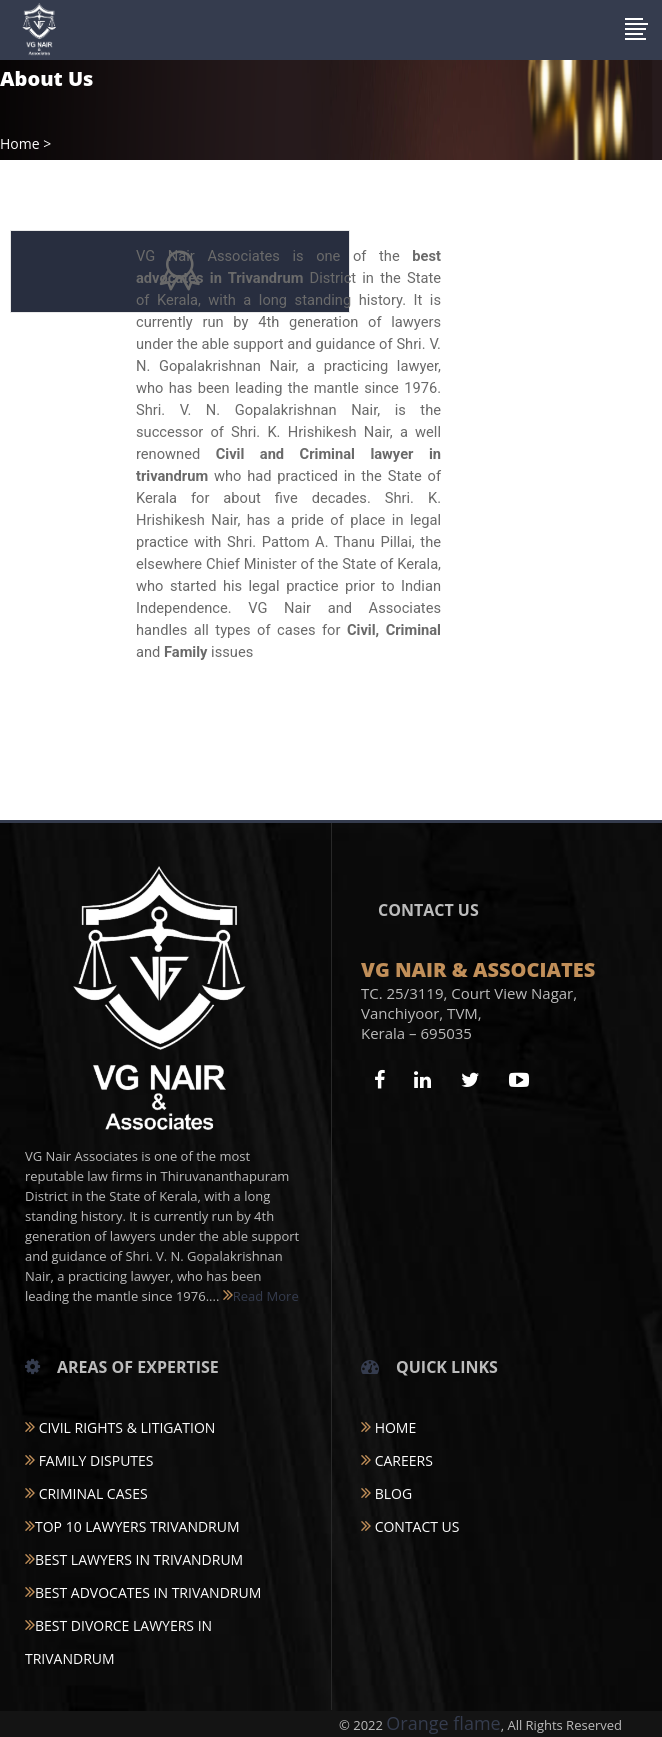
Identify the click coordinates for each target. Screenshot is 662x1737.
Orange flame (443, 1723)
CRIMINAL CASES (86, 1493)
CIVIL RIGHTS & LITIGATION (120, 1427)
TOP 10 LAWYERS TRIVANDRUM (132, 1526)
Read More (261, 1296)
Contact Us (410, 1526)
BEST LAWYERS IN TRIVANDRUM (134, 1559)
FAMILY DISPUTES (89, 1460)
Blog (386, 1493)
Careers (397, 1460)
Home (20, 144)
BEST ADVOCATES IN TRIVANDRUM (143, 1592)
